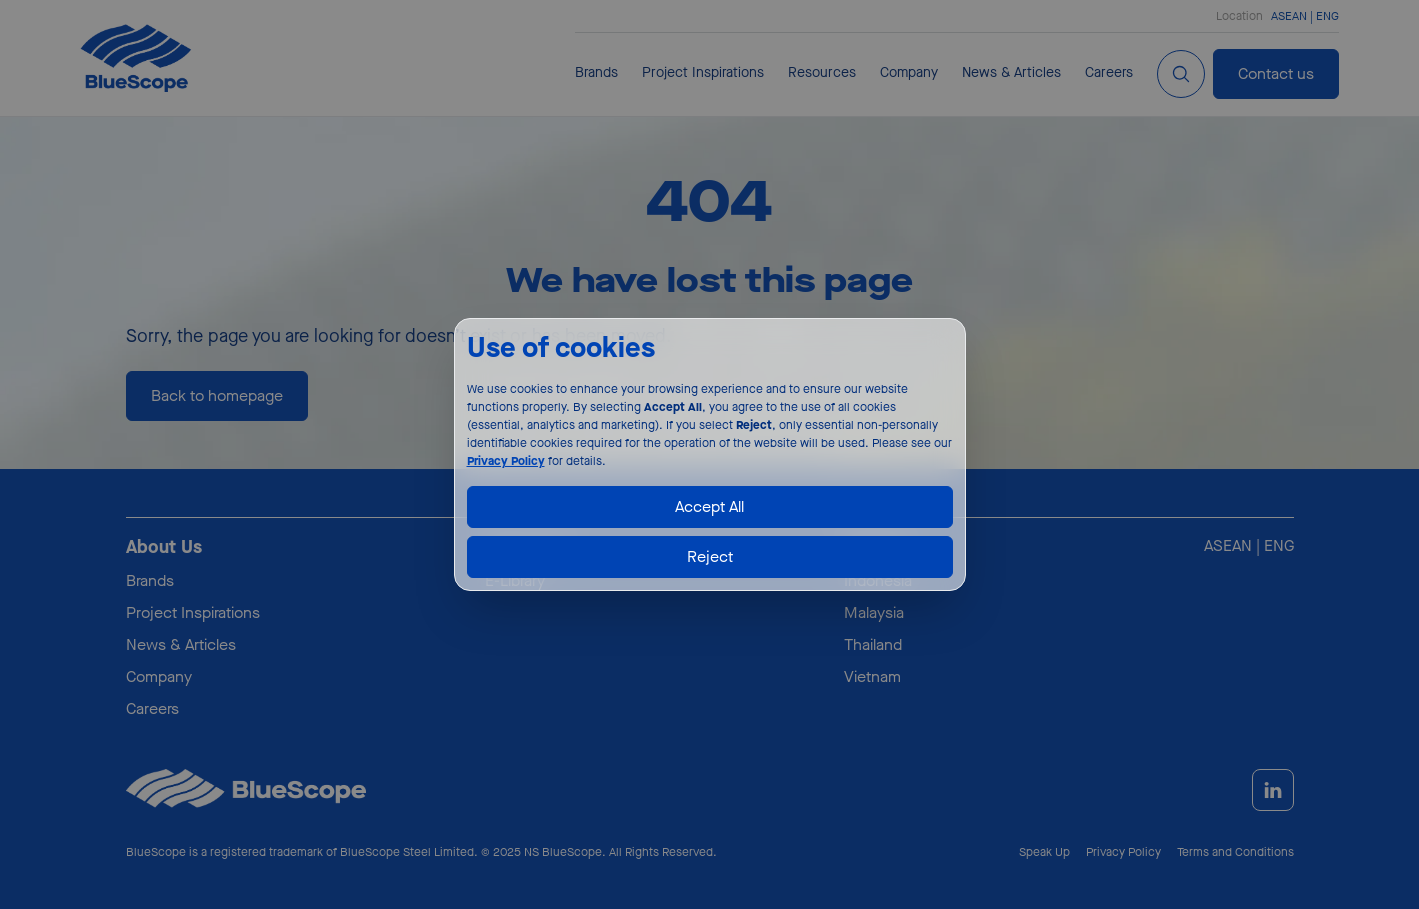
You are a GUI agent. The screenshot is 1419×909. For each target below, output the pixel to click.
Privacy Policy (506, 461)
